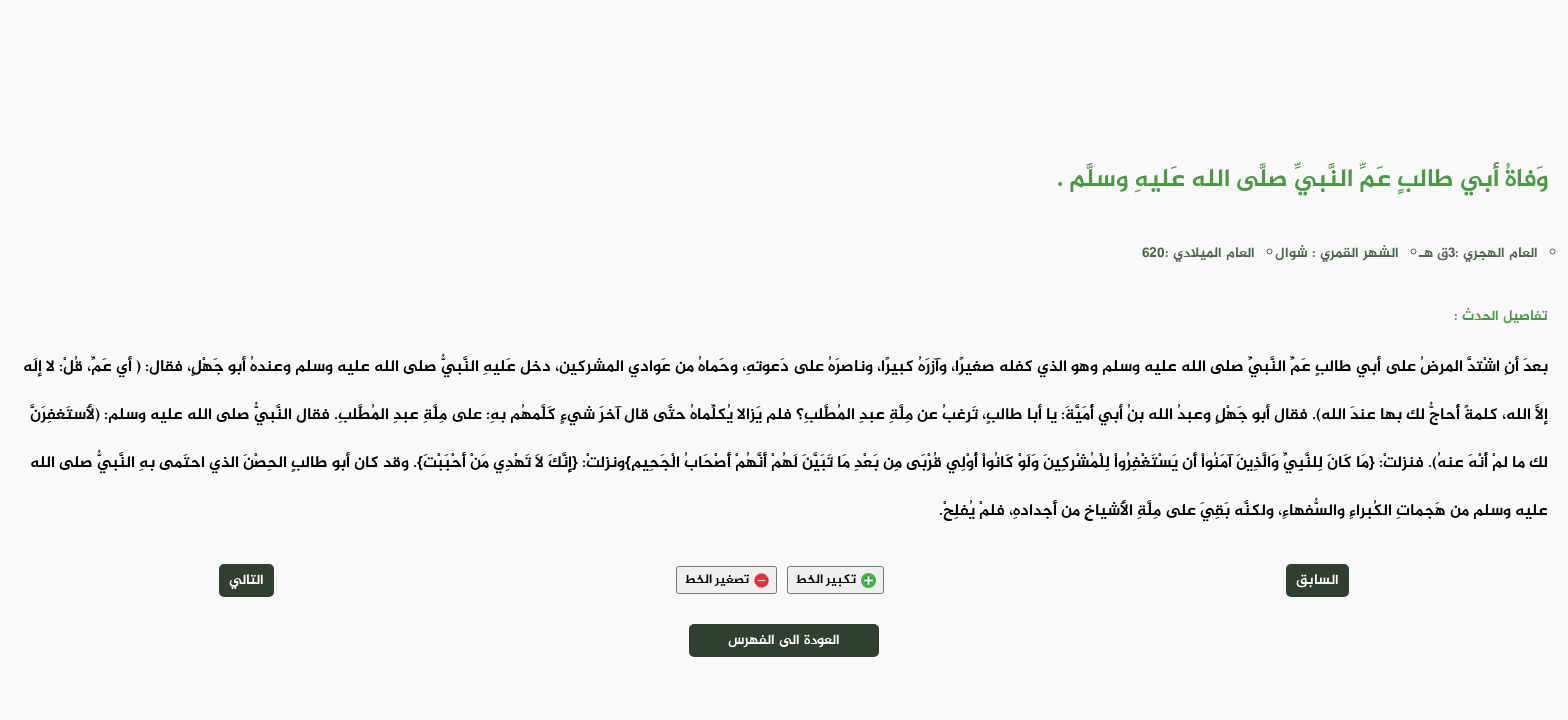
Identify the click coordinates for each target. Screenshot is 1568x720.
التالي (246, 580)
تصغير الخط (726, 580)
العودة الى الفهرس (784, 640)
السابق (1317, 580)
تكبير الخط (835, 580)
